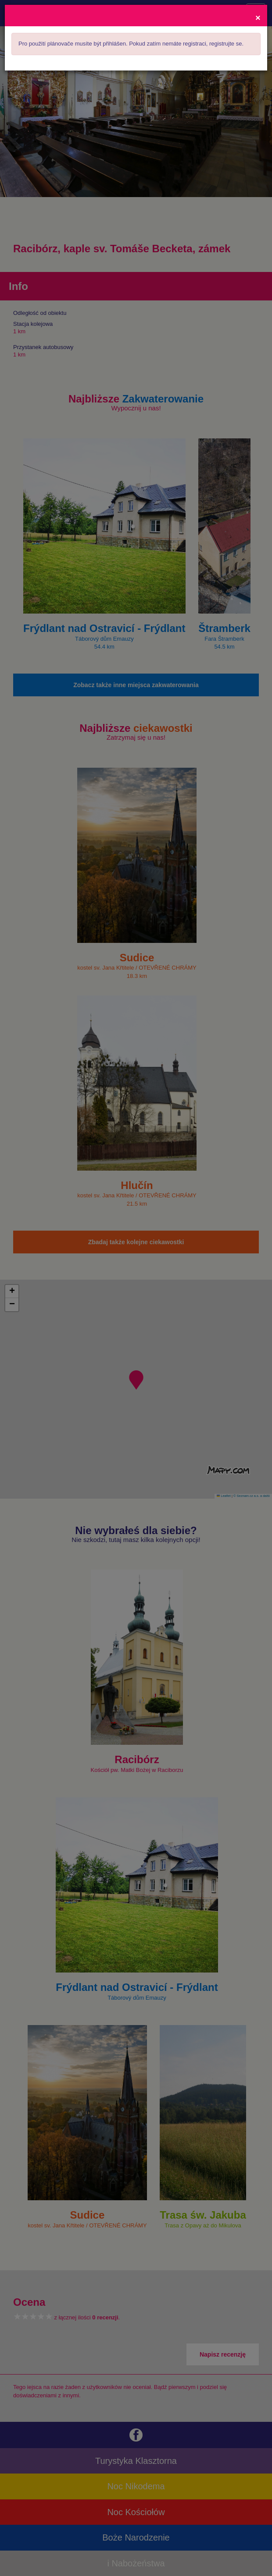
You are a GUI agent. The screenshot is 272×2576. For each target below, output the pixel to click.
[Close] (258, 17)
